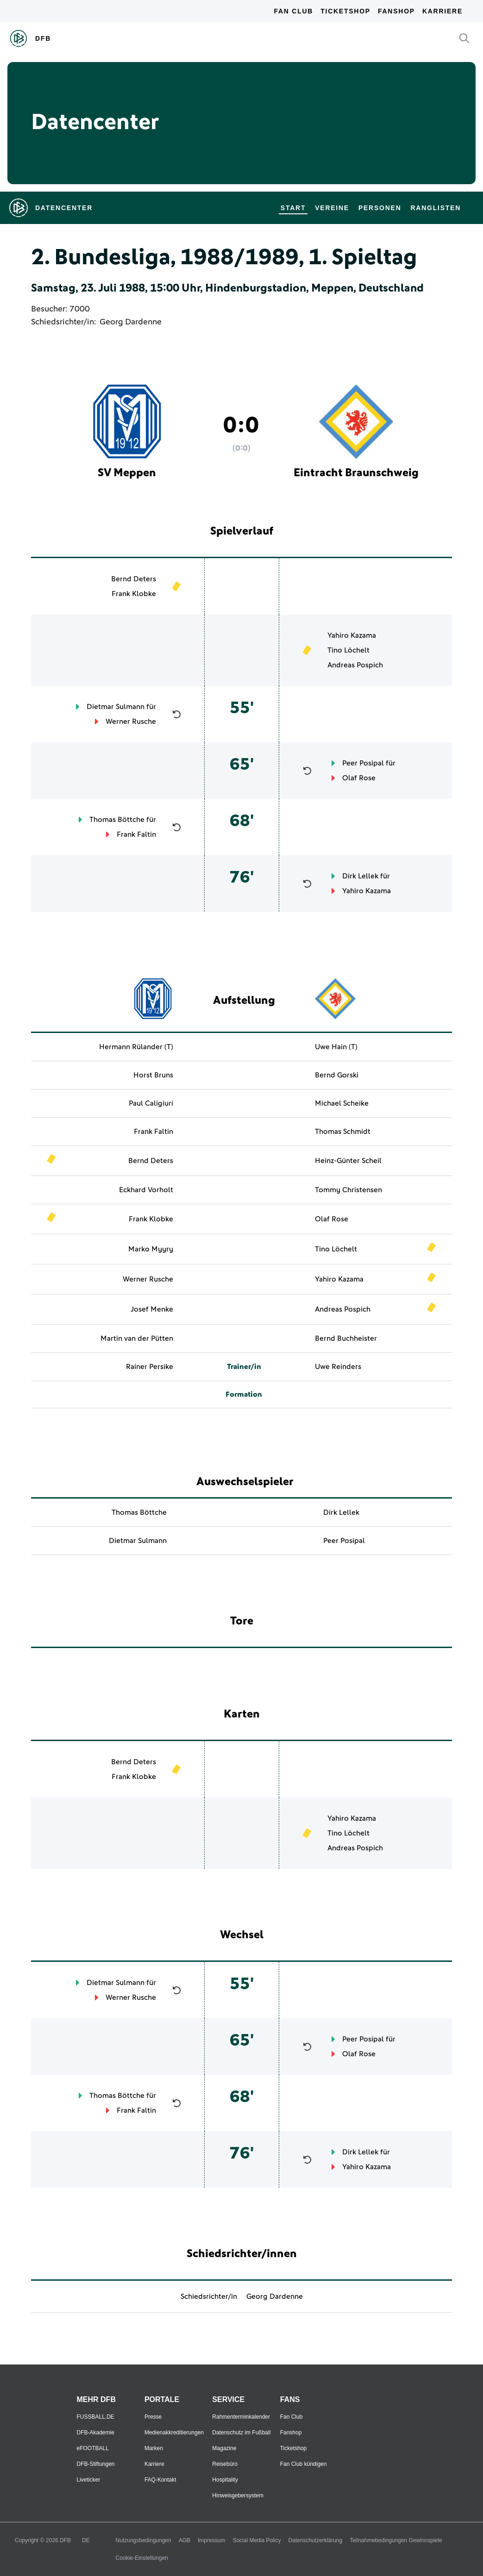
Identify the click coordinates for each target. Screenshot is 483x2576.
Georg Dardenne (131, 322)
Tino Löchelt (348, 650)
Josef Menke (152, 1309)
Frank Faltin (136, 834)
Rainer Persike (149, 1366)
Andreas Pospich (355, 665)
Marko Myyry (150, 1249)
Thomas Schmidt (342, 1131)
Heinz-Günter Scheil (348, 1160)
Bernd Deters (133, 579)
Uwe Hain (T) (336, 1047)
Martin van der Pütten (136, 1338)
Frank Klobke (134, 593)
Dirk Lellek (360, 876)
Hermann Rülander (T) (136, 1047)
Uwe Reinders (338, 1366)
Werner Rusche (131, 721)
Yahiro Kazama (351, 635)
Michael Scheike (342, 1103)
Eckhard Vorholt (146, 1190)
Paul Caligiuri (151, 1103)
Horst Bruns (153, 1075)
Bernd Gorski (336, 1075)
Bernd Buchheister (346, 1338)
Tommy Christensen (348, 1190)
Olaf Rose (359, 778)
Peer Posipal (363, 763)
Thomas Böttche (116, 819)
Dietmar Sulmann (115, 706)
